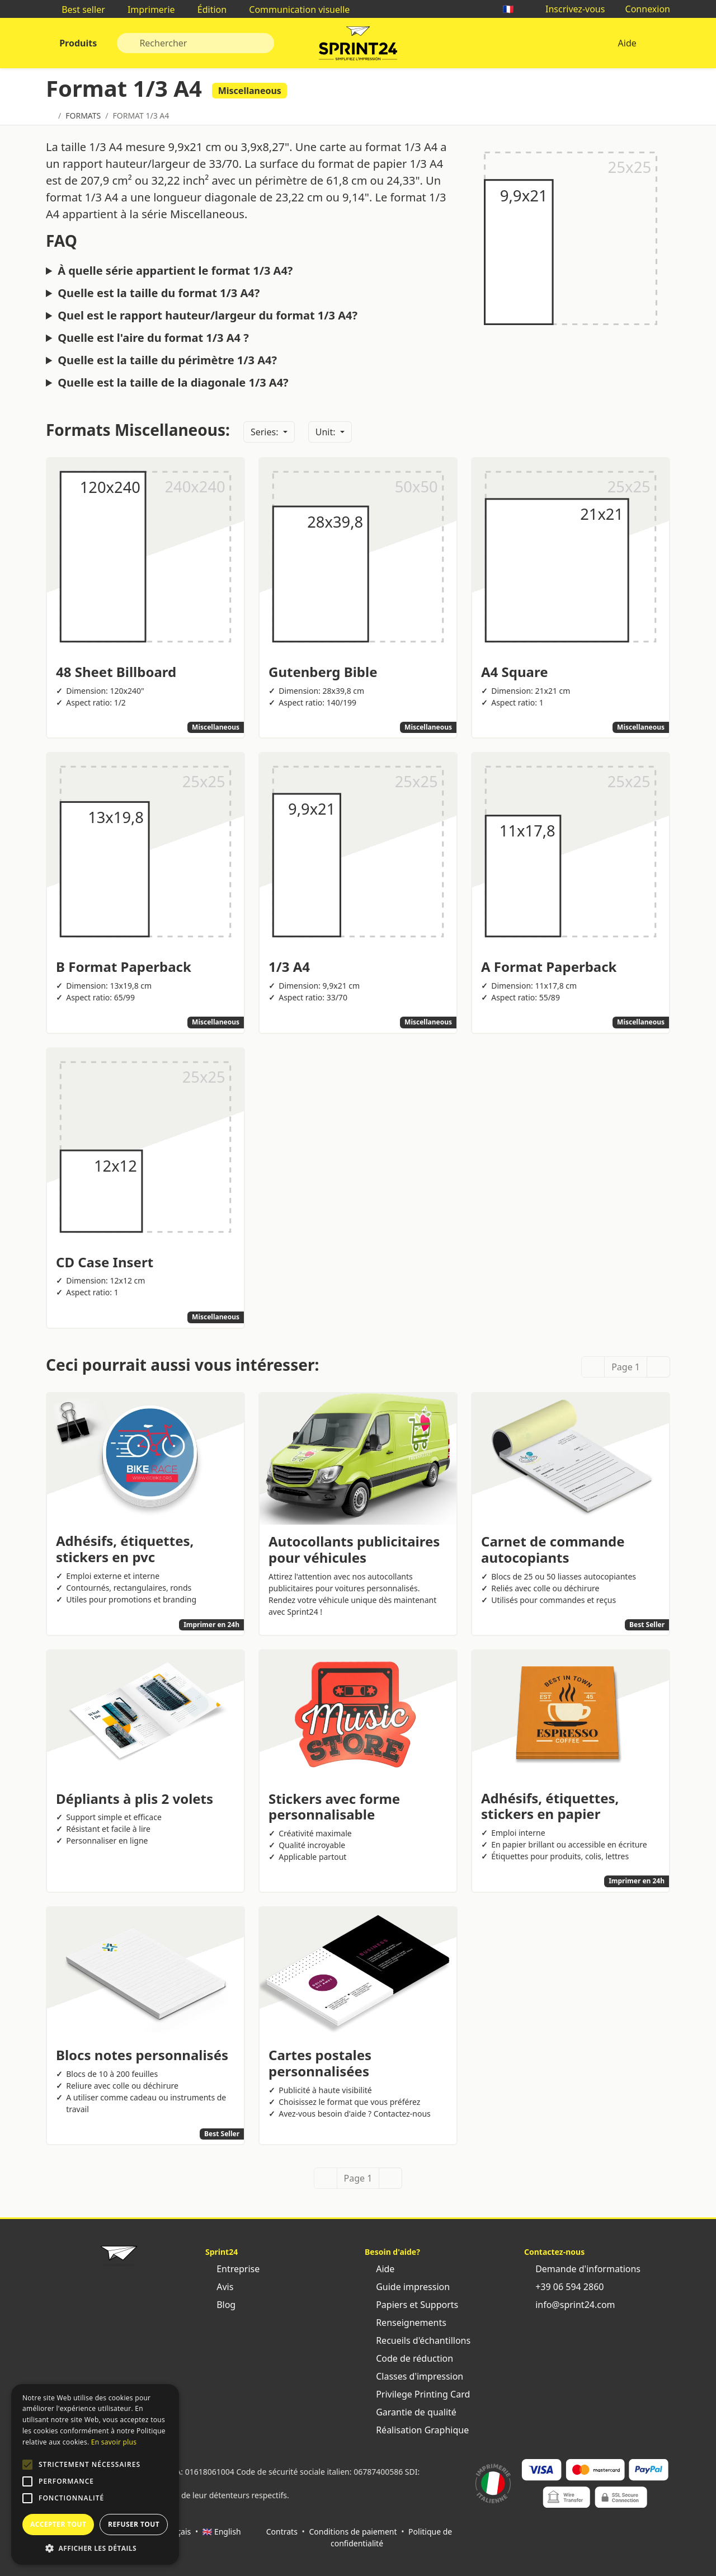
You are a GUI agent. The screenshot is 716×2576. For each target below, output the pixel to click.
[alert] (95, 2474)
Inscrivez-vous (569, 9)
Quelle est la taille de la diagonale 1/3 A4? (173, 382)
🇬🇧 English (221, 2531)
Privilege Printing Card (417, 2394)
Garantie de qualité (410, 2412)
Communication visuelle (294, 9)
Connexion (642, 9)
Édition (206, 9)
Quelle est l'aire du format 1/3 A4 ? (153, 338)
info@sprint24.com (569, 2304)
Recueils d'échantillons (417, 2340)
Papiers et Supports (411, 2304)
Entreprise (232, 2269)
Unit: (326, 432)
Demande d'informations (582, 2269)
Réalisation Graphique (417, 2430)
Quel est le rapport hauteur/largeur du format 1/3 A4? (207, 315)
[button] (27, 2464)
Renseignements (405, 2322)
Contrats (282, 2531)
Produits (77, 43)
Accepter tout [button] (58, 2524)
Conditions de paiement (353, 2531)
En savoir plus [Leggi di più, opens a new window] (113, 2442)
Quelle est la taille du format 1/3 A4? (159, 293)
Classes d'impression (414, 2376)
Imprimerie (145, 9)
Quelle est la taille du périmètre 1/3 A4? (167, 360)
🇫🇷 (514, 9)
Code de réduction (409, 2358)
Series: (266, 432)
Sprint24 (358, 45)
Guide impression (407, 2287)
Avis (219, 2287)
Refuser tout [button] (133, 2524)
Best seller (77, 9)
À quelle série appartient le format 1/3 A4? (175, 271)
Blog (220, 2304)
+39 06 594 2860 (564, 2287)
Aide (627, 43)
